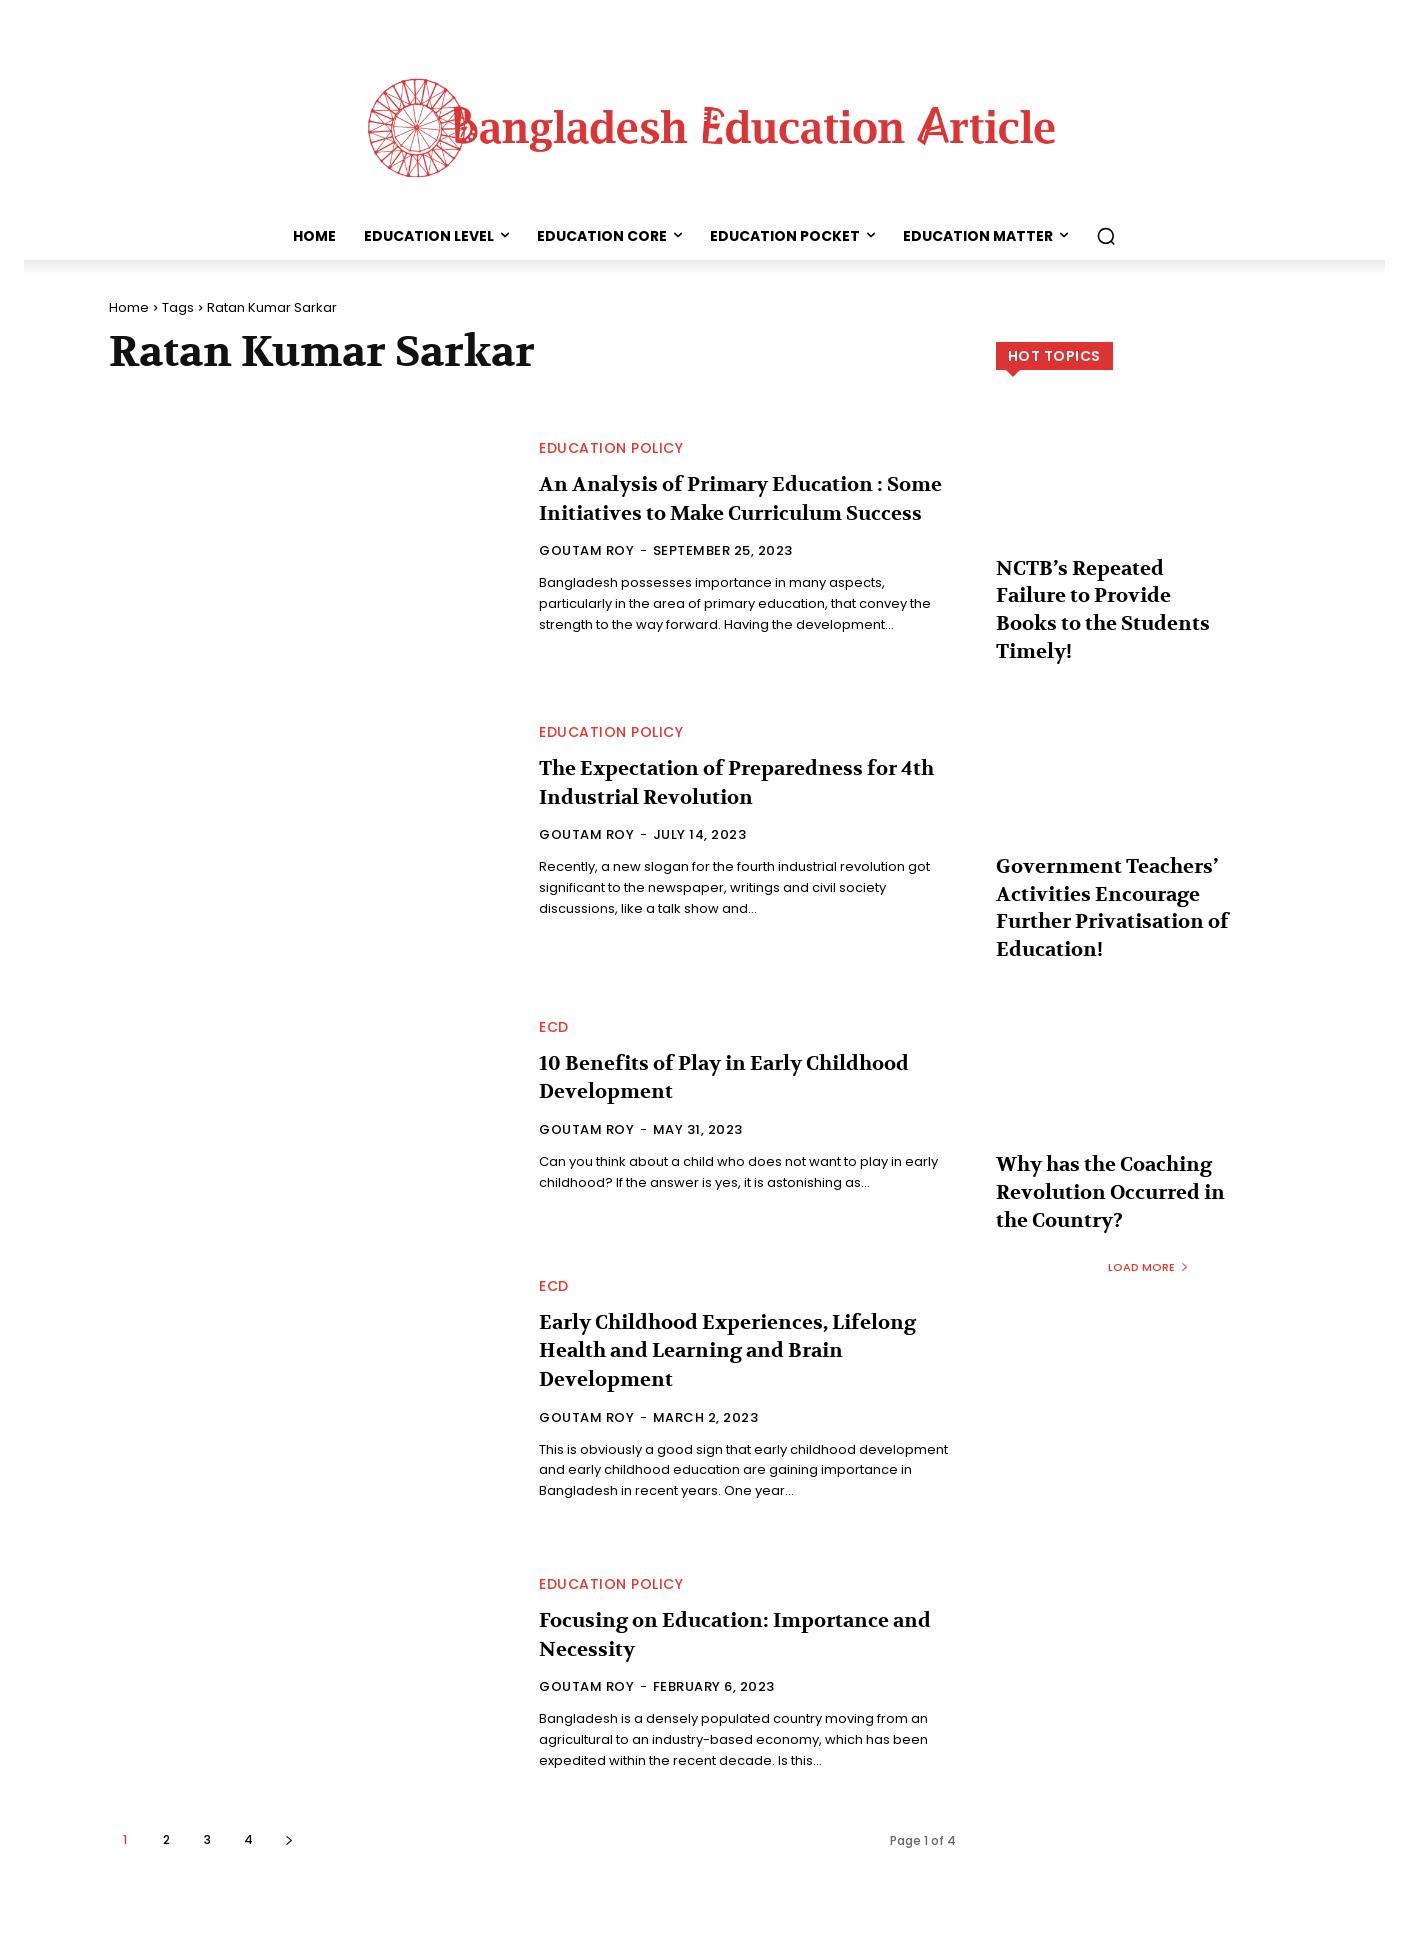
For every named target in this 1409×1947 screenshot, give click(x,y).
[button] (1106, 236)
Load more (1148, 1165)
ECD (554, 1027)
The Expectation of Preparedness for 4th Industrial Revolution (736, 782)
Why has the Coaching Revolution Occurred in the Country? (1104, 1098)
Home (129, 307)
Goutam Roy (586, 565)
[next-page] (289, 1839)
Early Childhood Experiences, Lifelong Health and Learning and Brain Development (723, 1350)
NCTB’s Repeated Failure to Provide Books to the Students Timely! (1104, 588)
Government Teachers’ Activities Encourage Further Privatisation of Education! (1110, 843)
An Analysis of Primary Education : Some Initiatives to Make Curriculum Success (740, 498)
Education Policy (611, 434)
